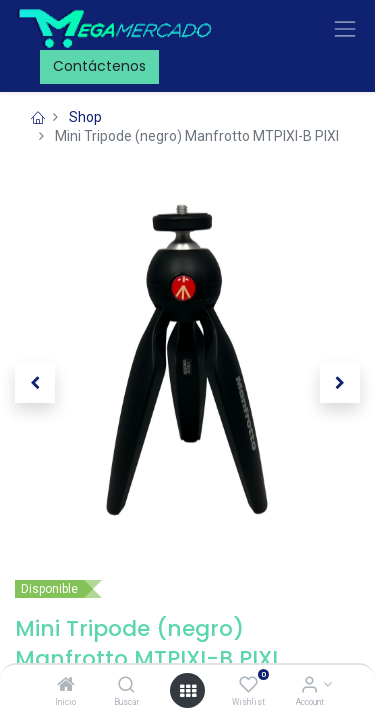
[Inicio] (66, 686)
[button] (35, 383)
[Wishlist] (248, 686)
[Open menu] (188, 691)
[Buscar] (126, 686)
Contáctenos (99, 66)
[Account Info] (309, 686)
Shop (85, 117)
